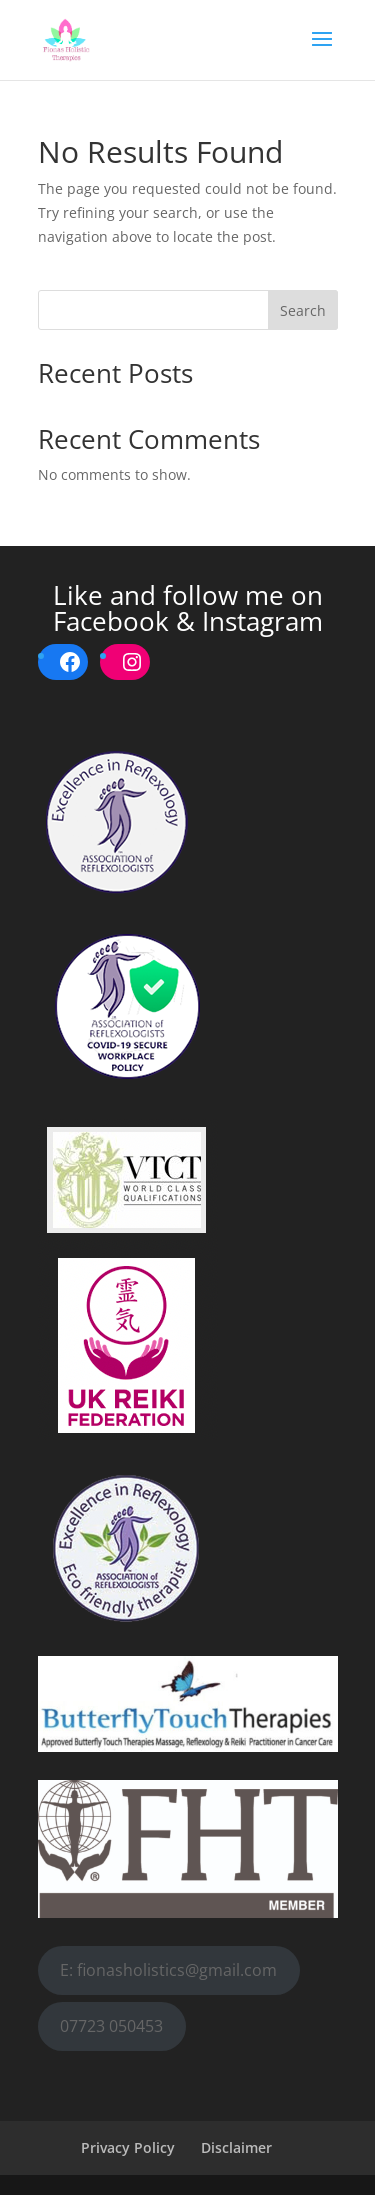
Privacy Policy (128, 2147)
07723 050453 (111, 2026)
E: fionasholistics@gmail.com (168, 1970)
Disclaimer (236, 2147)
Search (303, 310)
